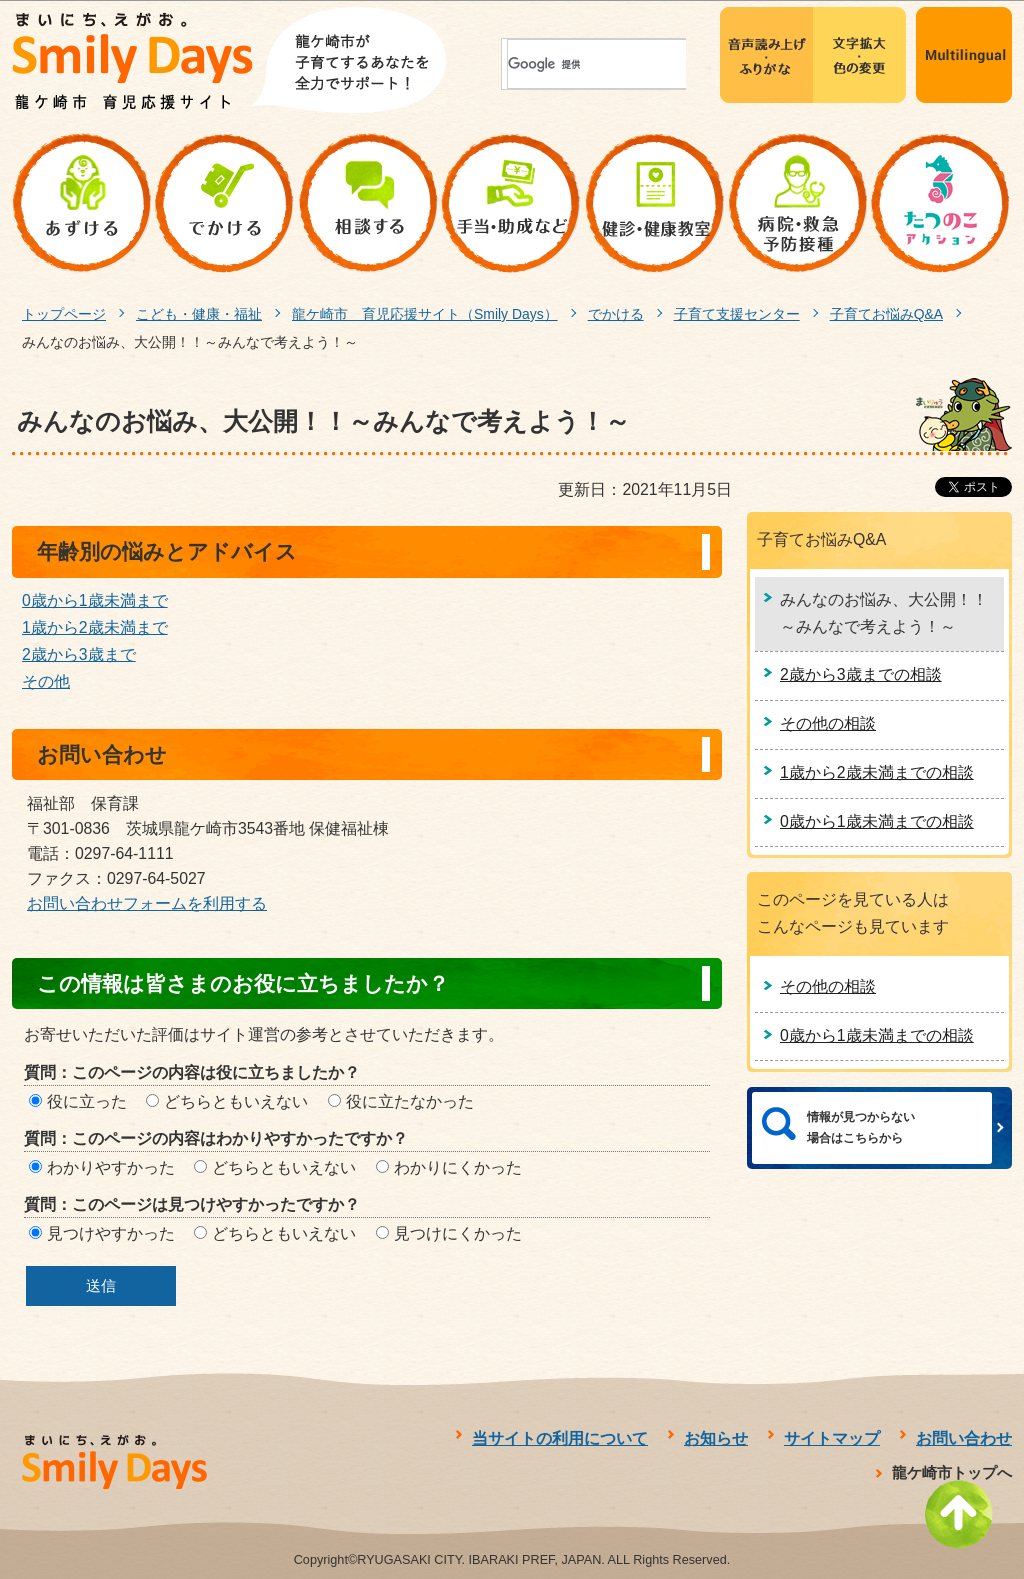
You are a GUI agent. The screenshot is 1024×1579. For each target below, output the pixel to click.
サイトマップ (832, 1438)
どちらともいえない (236, 1101)
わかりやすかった (111, 1167)
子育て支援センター (737, 314)
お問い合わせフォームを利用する (147, 903)
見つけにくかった (458, 1233)
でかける (616, 314)
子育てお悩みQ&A (886, 314)
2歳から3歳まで (79, 654)
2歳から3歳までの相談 (861, 674)
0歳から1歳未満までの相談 (877, 821)
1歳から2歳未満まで (95, 627)
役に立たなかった (410, 1101)
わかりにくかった (458, 1167)
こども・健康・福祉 (199, 314)
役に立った (87, 1101)
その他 (46, 681)
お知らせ (716, 1438)
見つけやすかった (111, 1233)
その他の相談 (828, 723)
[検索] (552, 64)
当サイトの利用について (560, 1438)
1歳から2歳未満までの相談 (877, 772)
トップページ (64, 314)
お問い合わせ (964, 1438)
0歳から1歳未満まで (95, 600)
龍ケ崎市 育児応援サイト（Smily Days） (425, 314)
